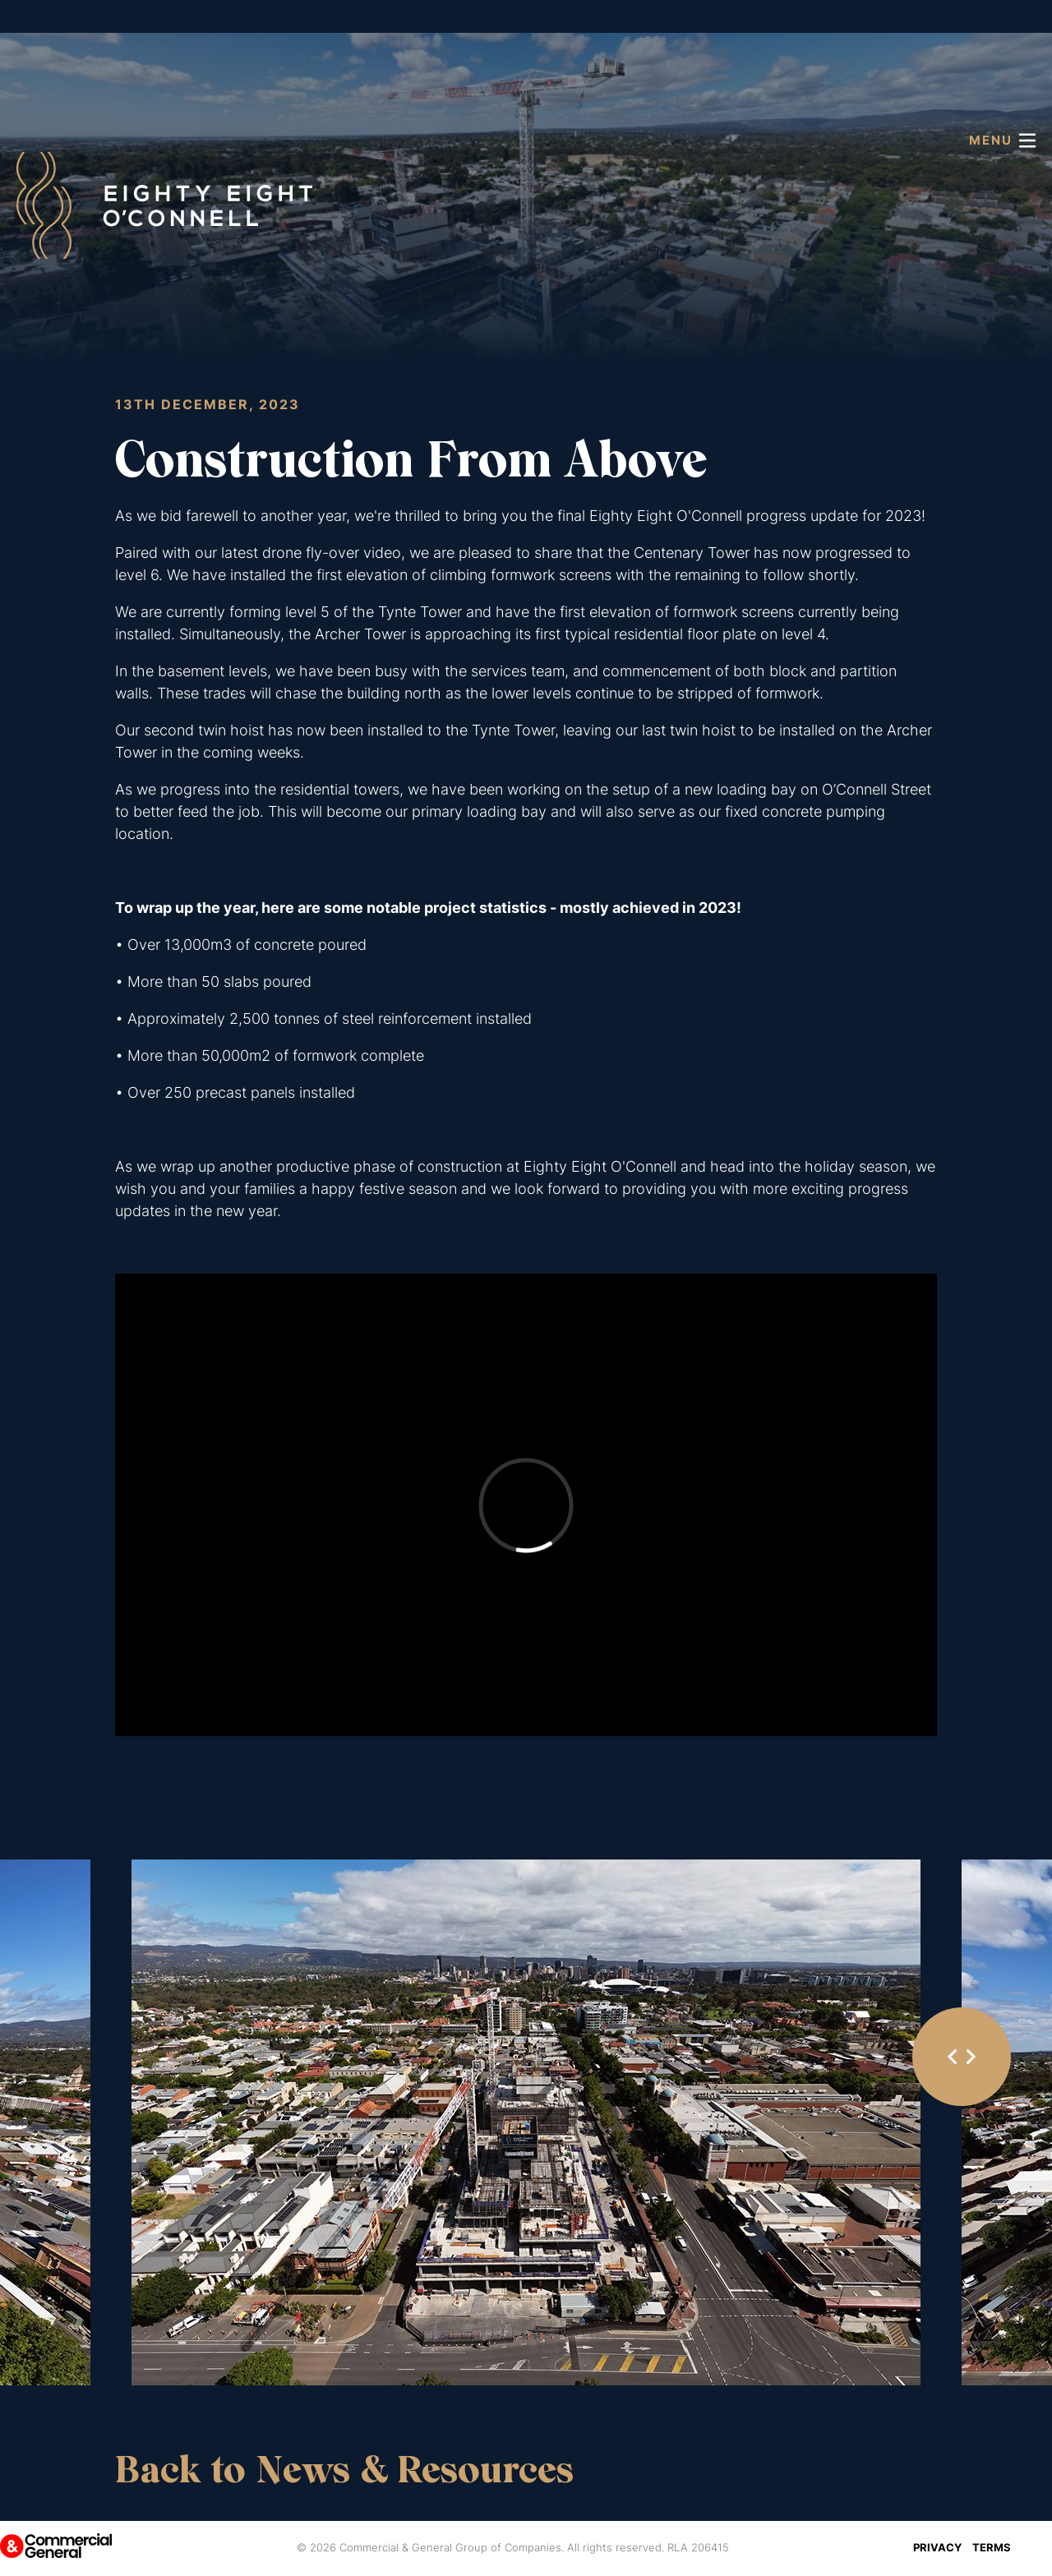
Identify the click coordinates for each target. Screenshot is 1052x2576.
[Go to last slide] (953, 2056)
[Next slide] (970, 2056)
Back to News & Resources (344, 2469)
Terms (991, 2547)
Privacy (937, 2547)
